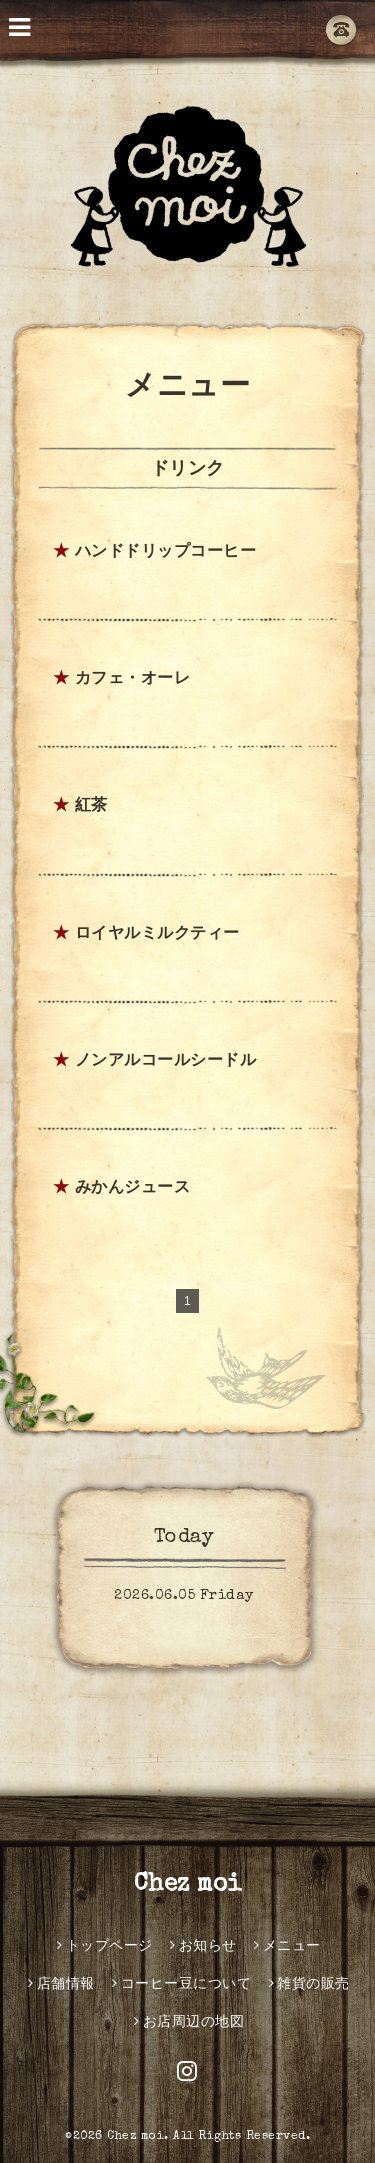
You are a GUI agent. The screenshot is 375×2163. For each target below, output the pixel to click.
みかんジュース (133, 1189)
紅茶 (91, 807)
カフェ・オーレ (133, 680)
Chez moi (188, 1885)
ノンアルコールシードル (166, 1062)
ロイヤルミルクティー (157, 935)
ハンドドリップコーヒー (166, 553)
